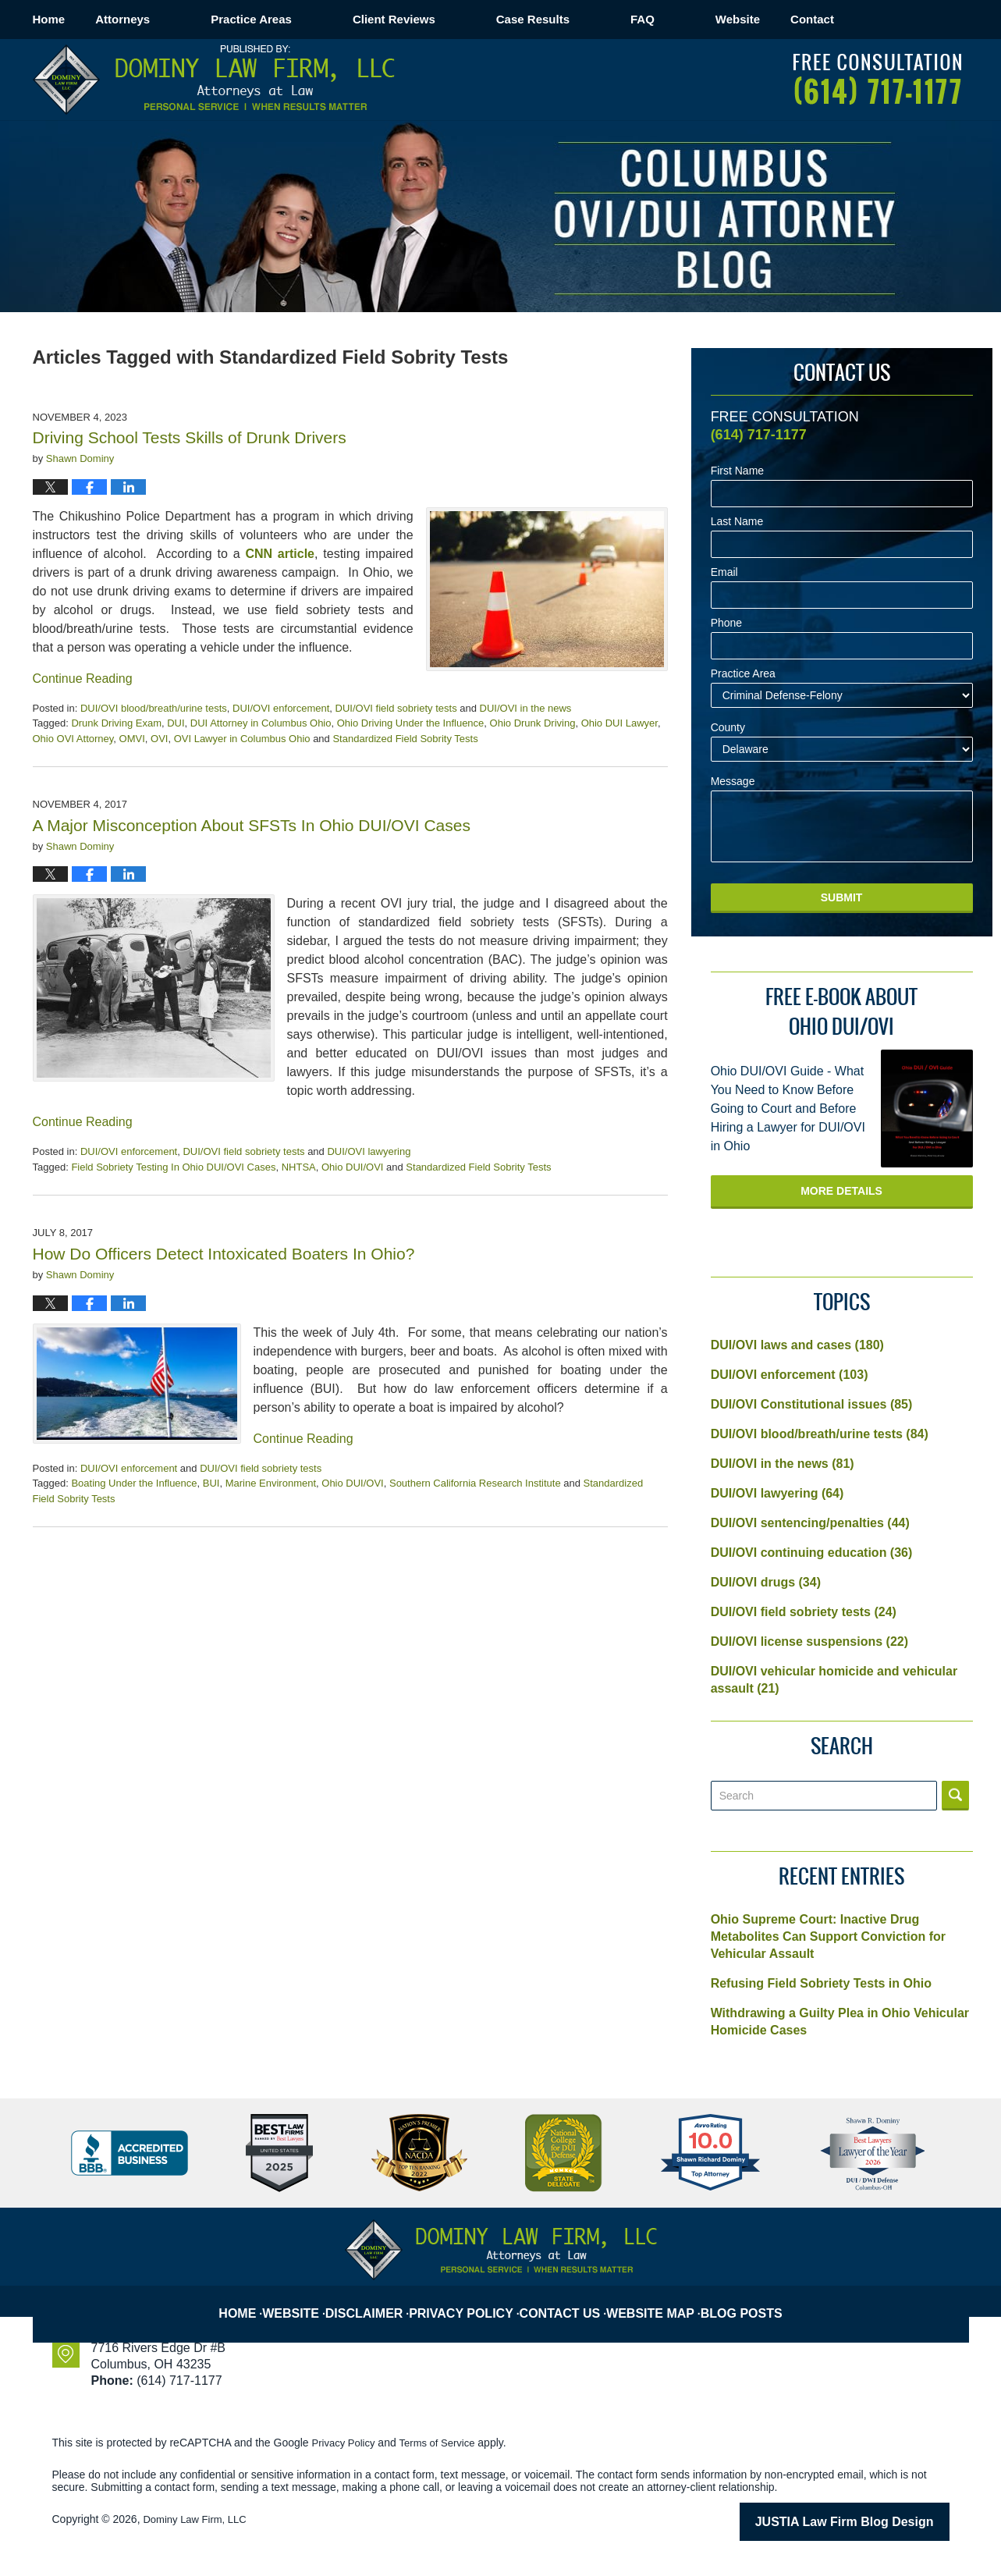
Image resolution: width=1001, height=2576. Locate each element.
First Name (737, 471)
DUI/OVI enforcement (281, 708)
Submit (842, 897)
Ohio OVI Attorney (73, 738)
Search (955, 1795)
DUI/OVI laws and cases (797, 1345)
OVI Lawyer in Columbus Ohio (242, 738)
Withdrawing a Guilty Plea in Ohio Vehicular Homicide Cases (840, 2021)
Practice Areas (312, 19)
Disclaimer (379, 2300)
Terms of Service (444, 2442)
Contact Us (567, 2300)
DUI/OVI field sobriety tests (396, 708)
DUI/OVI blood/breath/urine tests (153, 708)
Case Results (593, 19)
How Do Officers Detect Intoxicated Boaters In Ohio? (224, 1254)
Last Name (737, 522)
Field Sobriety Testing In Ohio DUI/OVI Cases (173, 1167)
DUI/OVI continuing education (812, 1552)
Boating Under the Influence (134, 1483)
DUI (175, 723)
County (728, 728)
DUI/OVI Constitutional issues (812, 1404)
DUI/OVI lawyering (368, 1151)
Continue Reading (83, 678)
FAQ (703, 19)
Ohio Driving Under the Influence (411, 723)
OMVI (132, 738)
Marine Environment (270, 1483)
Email (724, 572)
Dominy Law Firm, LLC (198, 2519)
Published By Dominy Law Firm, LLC (877, 79)
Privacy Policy (473, 2300)
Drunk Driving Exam (116, 723)
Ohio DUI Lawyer (619, 723)
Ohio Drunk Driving (533, 723)
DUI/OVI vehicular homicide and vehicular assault (834, 1680)
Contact (903, 19)
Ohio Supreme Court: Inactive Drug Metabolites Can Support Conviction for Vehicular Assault (828, 1936)
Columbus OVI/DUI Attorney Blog (214, 79)
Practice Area (743, 674)
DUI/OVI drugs (766, 1582)
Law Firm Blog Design (875, 2520)
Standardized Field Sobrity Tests (404, 738)
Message (733, 781)
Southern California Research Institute (475, 1483)
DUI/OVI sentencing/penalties (810, 1523)
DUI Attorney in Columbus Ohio (261, 723)
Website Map (657, 2300)
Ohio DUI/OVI (352, 1167)
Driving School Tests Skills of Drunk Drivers (189, 437)
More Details (841, 1191)
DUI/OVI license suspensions (809, 1641)
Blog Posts (747, 2300)
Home (79, 19)
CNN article (279, 553)
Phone (726, 623)
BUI (211, 1483)
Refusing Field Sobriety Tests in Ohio (821, 1983)
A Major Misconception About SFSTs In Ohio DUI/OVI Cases (251, 825)
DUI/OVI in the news (526, 708)
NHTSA (299, 1167)
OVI (159, 738)
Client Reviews (455, 19)
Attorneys (183, 19)
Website (798, 19)
